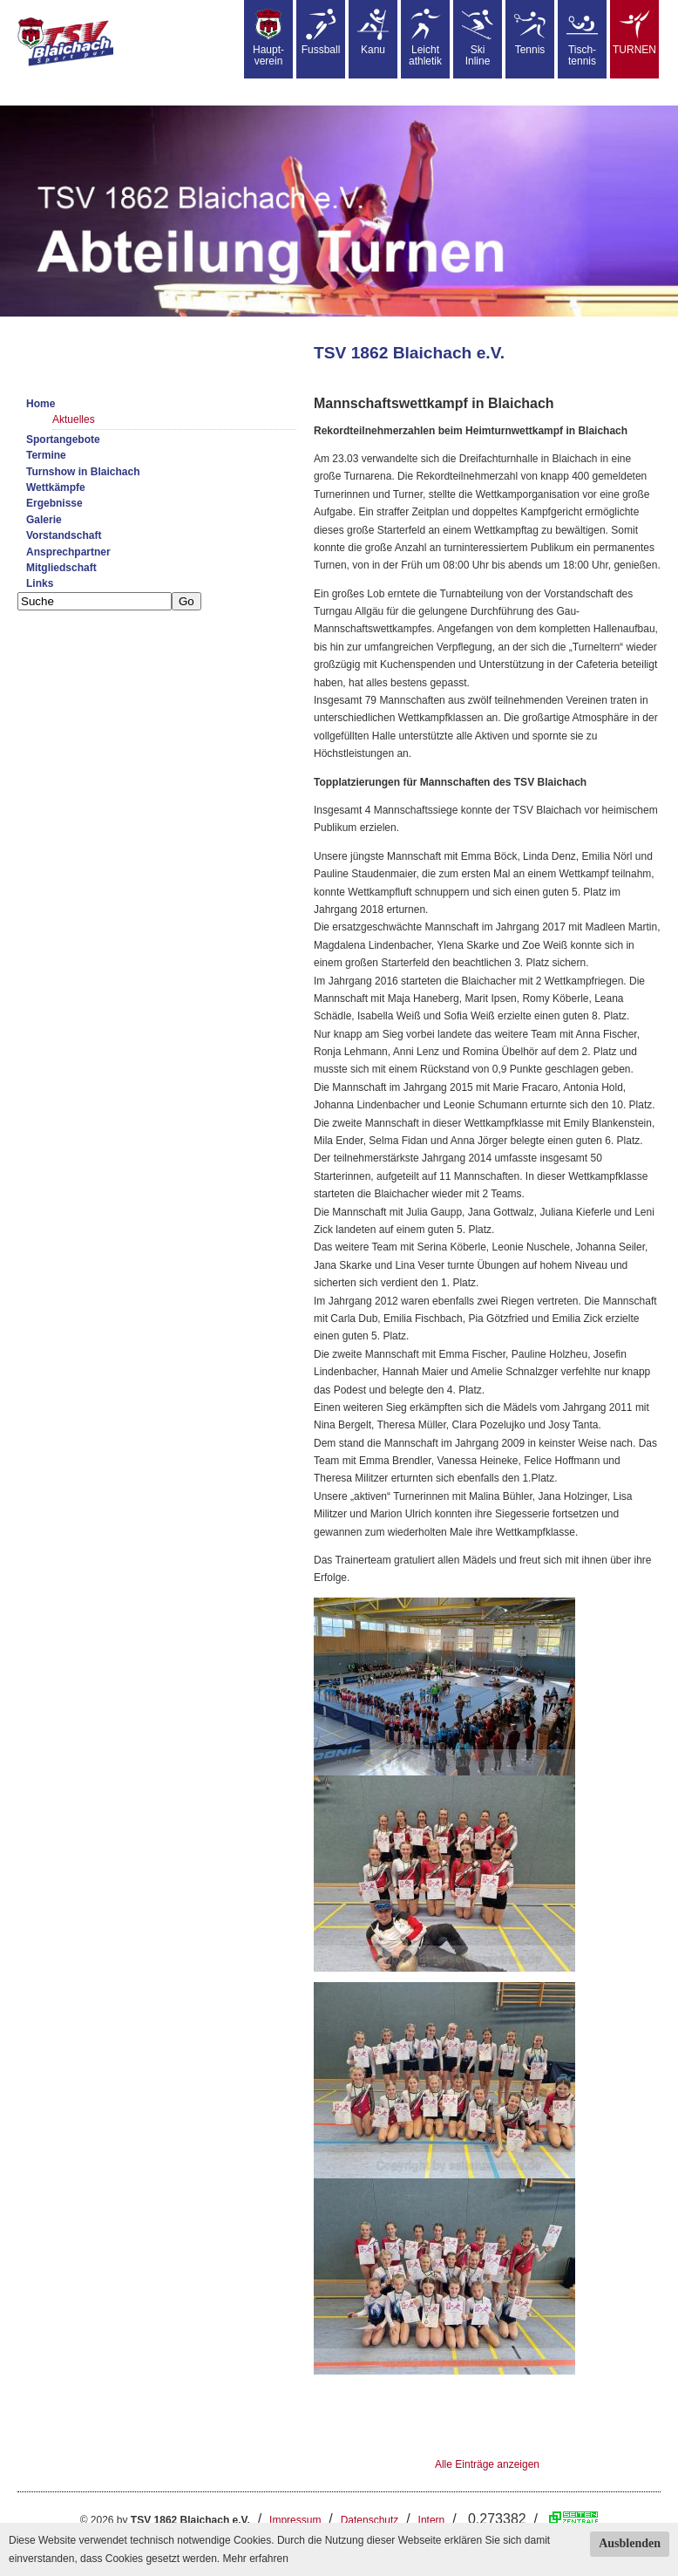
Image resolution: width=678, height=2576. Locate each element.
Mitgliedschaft (61, 568)
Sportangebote (63, 439)
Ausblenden (630, 2543)
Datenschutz (370, 2520)
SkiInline (477, 38)
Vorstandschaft (63, 535)
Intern (431, 2520)
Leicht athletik (425, 38)
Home (40, 404)
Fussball (321, 32)
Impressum (295, 2520)
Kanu (373, 32)
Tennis (530, 32)
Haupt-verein (268, 38)
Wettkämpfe (55, 487)
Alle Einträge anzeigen (487, 2464)
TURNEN (634, 32)
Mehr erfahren (255, 2558)
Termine (46, 455)
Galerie (44, 520)
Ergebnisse (54, 503)
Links (39, 583)
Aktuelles (73, 419)
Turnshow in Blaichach (82, 472)
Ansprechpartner (68, 552)
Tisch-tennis (582, 38)
